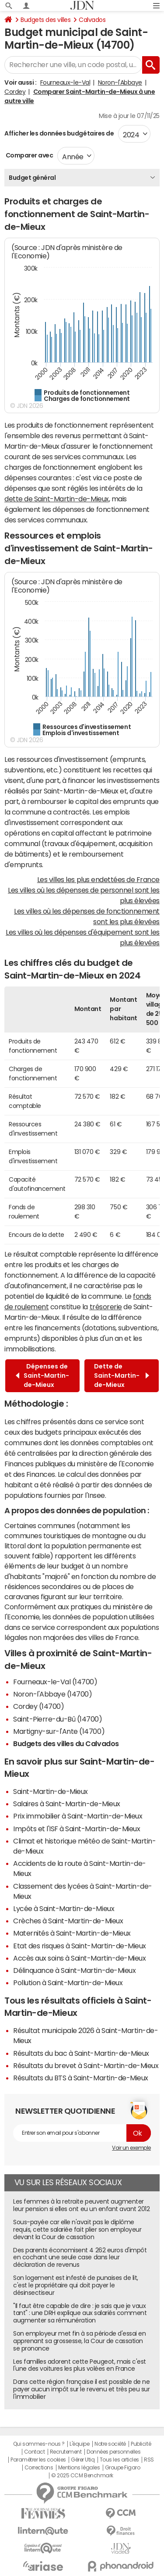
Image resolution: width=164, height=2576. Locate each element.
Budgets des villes (45, 20)
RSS (149, 2459)
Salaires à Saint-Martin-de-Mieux (66, 1803)
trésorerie (106, 1306)
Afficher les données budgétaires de (59, 133)
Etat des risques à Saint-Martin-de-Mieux (79, 1945)
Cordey (14, 92)
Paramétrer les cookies (38, 2459)
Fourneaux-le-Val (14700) (55, 1681)
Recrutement (66, 2452)
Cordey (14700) (38, 1706)
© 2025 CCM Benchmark (82, 2475)
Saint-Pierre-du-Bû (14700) (57, 1718)
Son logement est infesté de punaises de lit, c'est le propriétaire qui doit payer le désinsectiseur (75, 2285)
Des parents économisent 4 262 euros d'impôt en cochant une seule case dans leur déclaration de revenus (80, 2257)
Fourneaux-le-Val (65, 82)
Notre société (110, 2444)
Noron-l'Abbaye (120, 82)
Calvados (92, 20)
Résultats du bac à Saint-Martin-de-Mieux (81, 2053)
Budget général (32, 178)
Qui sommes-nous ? (39, 2444)
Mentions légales (79, 2467)
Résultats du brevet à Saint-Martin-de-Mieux (85, 2065)
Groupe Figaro (122, 2467)
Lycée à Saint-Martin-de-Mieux (63, 1908)
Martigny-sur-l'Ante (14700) (59, 1731)
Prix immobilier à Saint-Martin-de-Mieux (77, 1815)
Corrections (38, 2467)
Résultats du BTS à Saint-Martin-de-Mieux (80, 2077)
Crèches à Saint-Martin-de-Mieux (68, 1920)
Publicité (141, 2444)
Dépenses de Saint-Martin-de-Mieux (42, 1375)
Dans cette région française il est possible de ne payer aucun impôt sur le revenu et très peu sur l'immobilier (81, 2389)
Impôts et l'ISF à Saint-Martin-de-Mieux (76, 1828)
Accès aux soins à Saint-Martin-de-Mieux (79, 1957)
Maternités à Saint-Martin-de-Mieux (72, 1932)
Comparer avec (28, 155)
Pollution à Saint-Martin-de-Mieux (67, 1982)
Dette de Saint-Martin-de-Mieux (121, 1375)
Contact (34, 2452)
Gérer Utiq (82, 2459)
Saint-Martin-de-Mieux (50, 1791)
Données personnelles (113, 2452)
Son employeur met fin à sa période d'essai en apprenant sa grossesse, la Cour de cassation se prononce (79, 2340)
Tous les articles (119, 2459)
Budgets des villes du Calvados (66, 1743)
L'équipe (79, 2444)
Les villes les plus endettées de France (98, 879)
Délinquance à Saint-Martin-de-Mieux (74, 1970)
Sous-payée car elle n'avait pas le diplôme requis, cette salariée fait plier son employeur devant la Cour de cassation (77, 2229)
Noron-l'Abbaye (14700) (52, 1693)
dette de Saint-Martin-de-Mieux (56, 498)
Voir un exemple (131, 2148)
